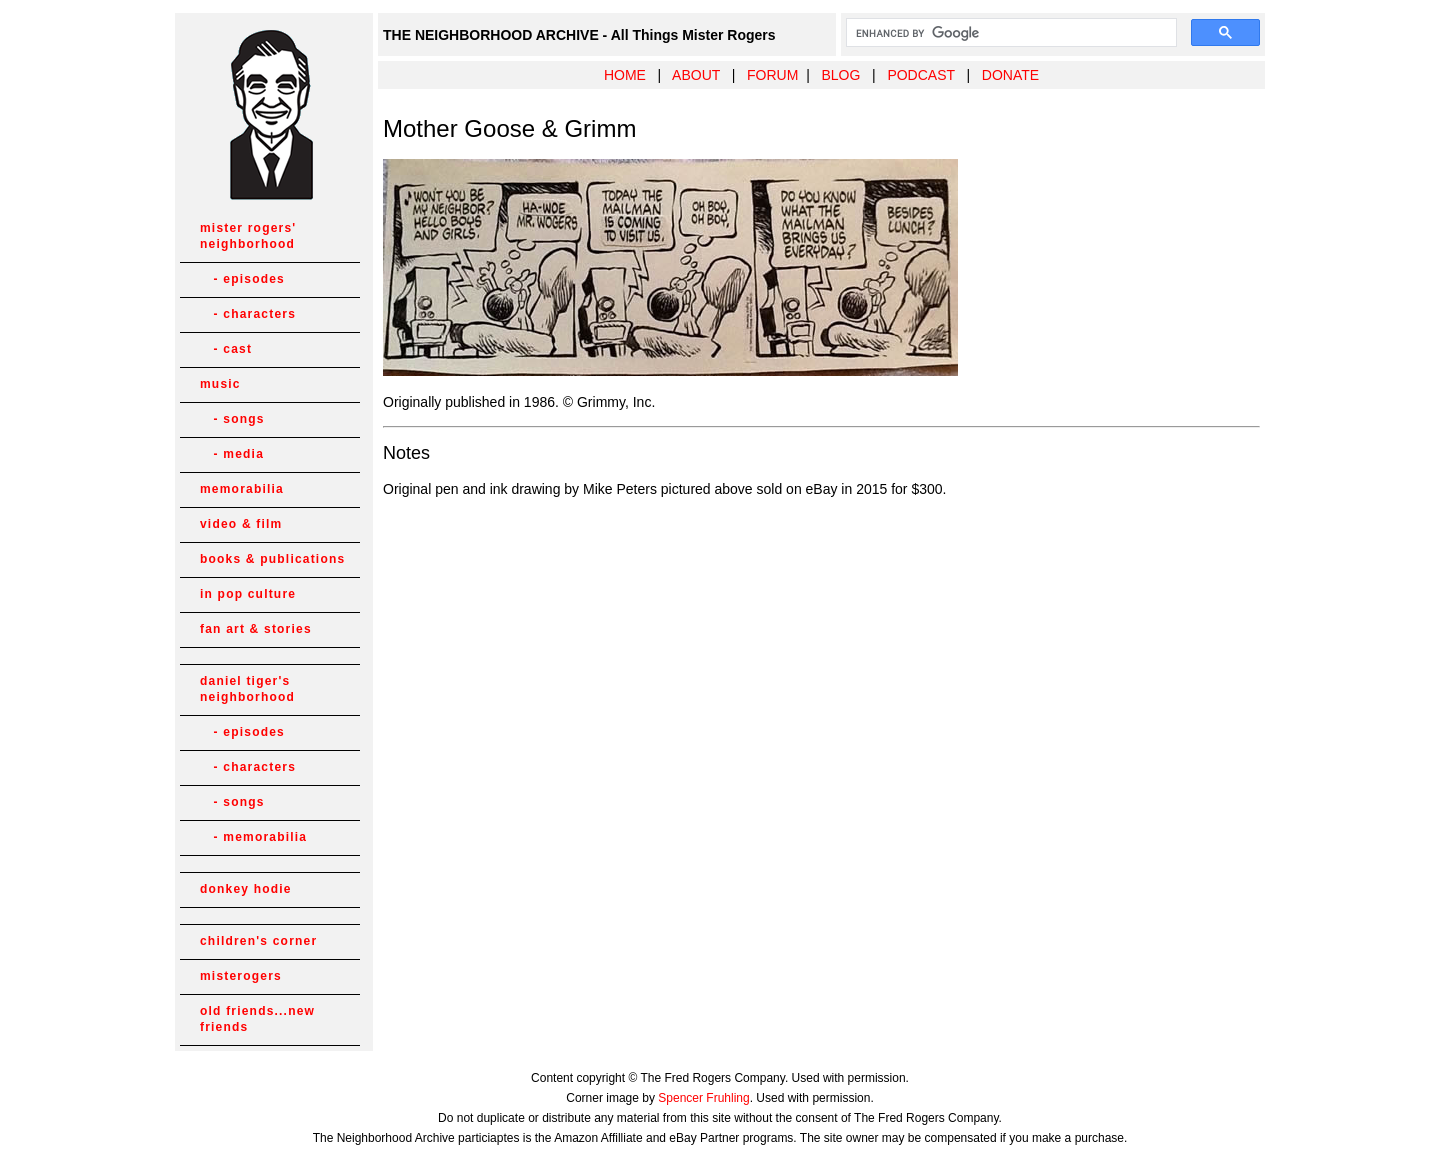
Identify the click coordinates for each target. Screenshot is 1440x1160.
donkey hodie (246, 889)
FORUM (772, 75)
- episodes (242, 279)
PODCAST (920, 75)
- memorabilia (253, 837)
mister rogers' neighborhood (248, 236)
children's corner (258, 941)
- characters (248, 314)
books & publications (272, 559)
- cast (226, 349)
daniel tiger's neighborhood (247, 689)
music (220, 384)
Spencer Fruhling (703, 1098)
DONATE (1010, 75)
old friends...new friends (257, 1019)
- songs (232, 419)
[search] (1009, 33)
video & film (241, 524)
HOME (625, 75)
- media (232, 454)
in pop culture (248, 594)
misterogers (241, 976)
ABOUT (696, 75)
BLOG (840, 75)
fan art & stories (256, 629)
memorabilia (242, 489)
